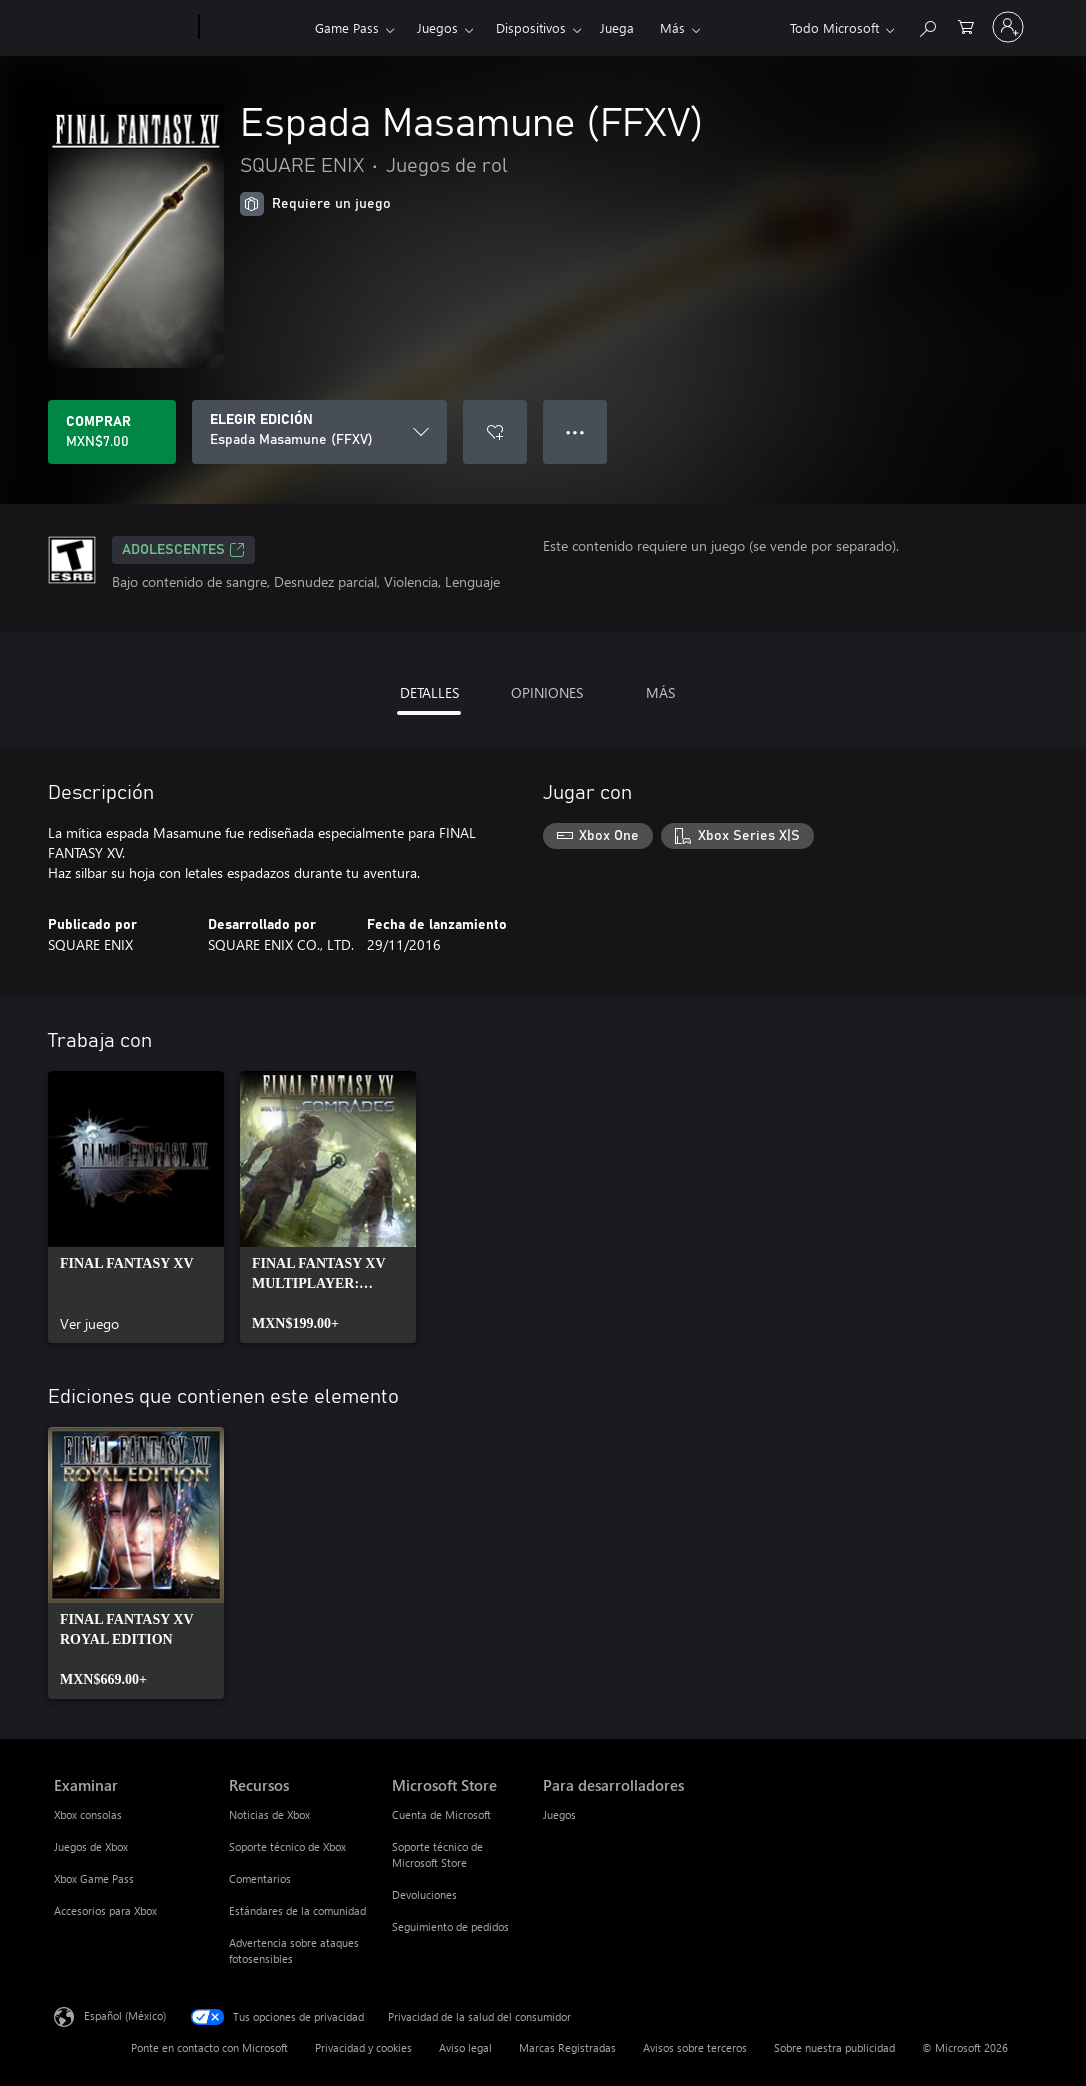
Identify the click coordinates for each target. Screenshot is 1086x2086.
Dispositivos (531, 27)
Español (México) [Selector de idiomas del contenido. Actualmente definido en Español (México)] (125, 2015)
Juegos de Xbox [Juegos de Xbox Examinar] (91, 1846)
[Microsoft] (122, 28)
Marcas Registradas (567, 2047)
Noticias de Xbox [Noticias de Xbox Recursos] (269, 1814)
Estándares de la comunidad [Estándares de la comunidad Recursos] (297, 1910)
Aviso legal (465, 2047)
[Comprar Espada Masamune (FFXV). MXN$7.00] (112, 432)
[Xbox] (254, 28)
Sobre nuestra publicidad (834, 2047)
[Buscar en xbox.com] (927, 25)
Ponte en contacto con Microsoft (209, 2047)
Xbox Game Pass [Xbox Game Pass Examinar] (94, 1878)
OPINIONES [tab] (547, 692)
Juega (617, 27)
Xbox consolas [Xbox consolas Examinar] (88, 1814)
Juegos (437, 27)
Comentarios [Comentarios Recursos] (260, 1878)
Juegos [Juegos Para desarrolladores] (559, 1814)
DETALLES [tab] (429, 692)
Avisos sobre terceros (695, 2047)
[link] (136, 1207)
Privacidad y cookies (363, 2047)
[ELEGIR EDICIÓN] (319, 432)
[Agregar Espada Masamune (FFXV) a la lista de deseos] (495, 432)
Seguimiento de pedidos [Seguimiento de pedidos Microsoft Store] (450, 1926)
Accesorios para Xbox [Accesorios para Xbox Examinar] (105, 1910)
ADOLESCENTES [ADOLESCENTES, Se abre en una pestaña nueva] (183, 550)
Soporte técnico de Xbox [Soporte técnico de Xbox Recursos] (287, 1846)
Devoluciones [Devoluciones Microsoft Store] (424, 1894)
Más (672, 27)
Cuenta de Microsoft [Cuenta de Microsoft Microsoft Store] (441, 1814)
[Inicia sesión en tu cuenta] (1008, 27)
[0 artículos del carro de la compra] (966, 25)
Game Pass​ (347, 27)
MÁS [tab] (660, 692)
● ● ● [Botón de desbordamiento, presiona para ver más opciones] (575, 431)
